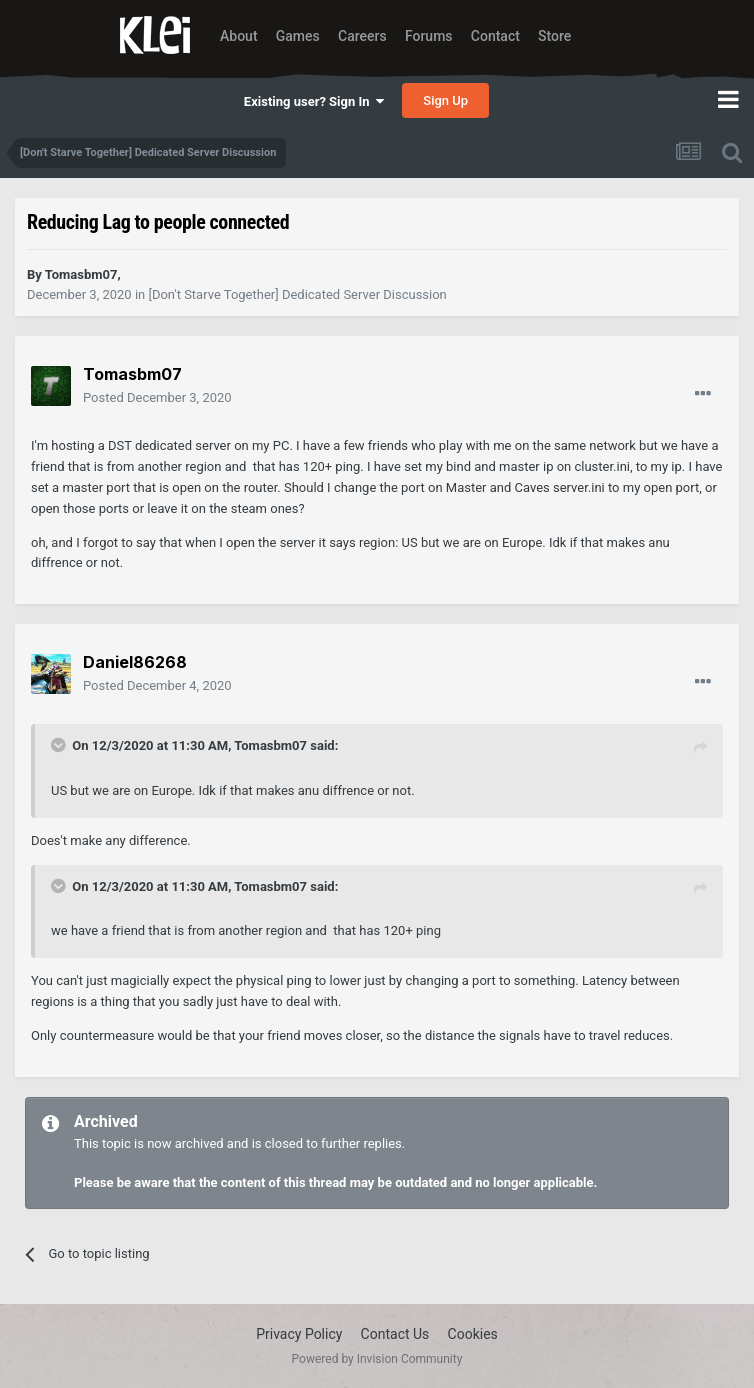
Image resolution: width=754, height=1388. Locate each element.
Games (298, 36)
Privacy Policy (299, 1334)
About (239, 36)
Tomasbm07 (270, 745)
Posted (157, 397)
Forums (429, 36)
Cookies (473, 1334)
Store (554, 36)
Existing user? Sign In (314, 101)
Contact (495, 36)
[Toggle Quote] (60, 745)
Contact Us (395, 1334)
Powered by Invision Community (377, 1359)
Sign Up (445, 100)
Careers (362, 36)
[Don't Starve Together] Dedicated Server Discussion (297, 294)
